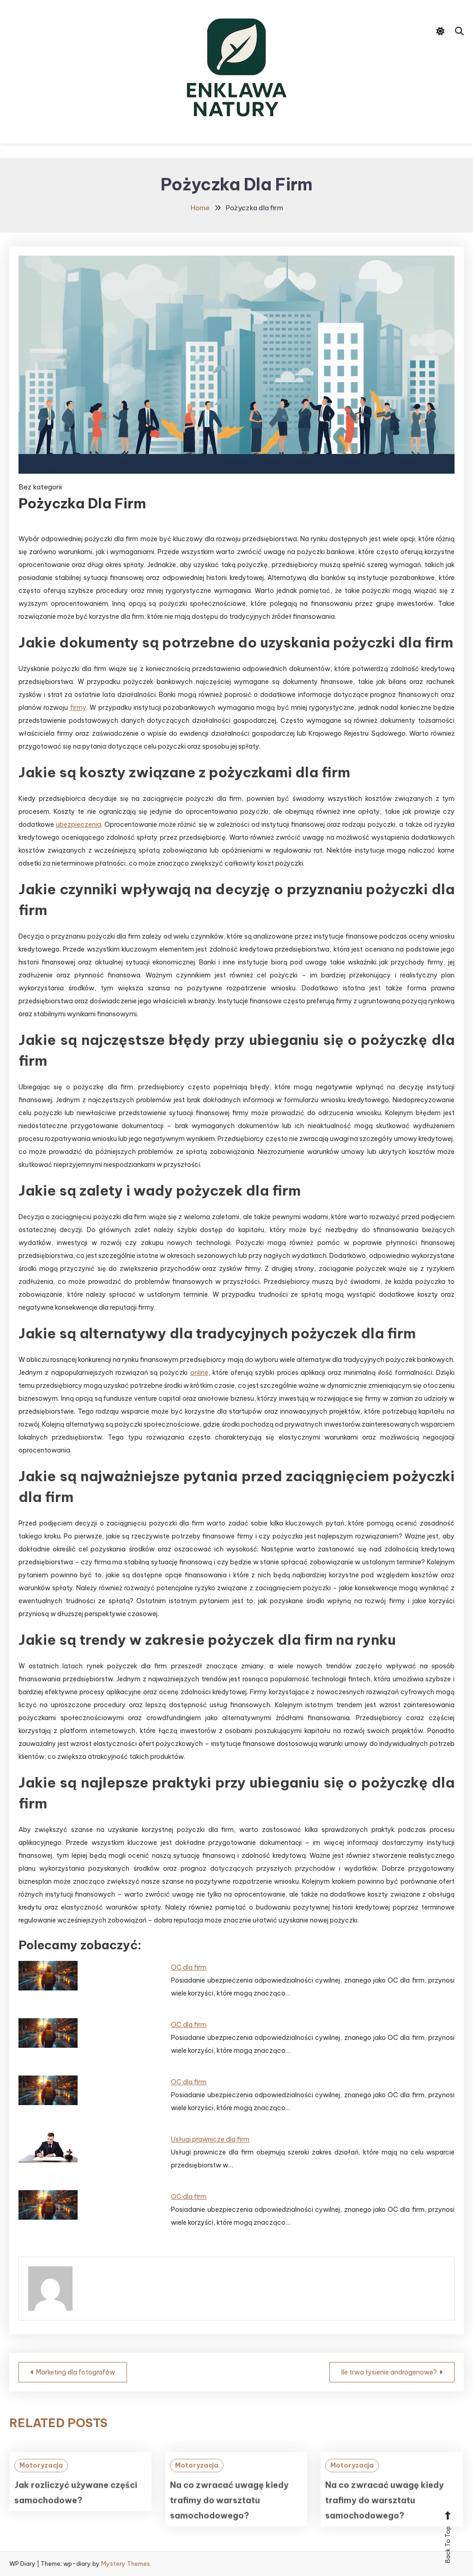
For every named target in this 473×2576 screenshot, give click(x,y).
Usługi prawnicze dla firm (210, 2139)
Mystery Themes (125, 2563)
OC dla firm (188, 1967)
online (199, 1372)
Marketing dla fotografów (75, 2372)
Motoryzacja (41, 2485)
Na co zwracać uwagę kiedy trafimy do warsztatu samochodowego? (229, 2519)
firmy (78, 707)
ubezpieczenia (78, 824)
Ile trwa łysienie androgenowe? (389, 2372)
